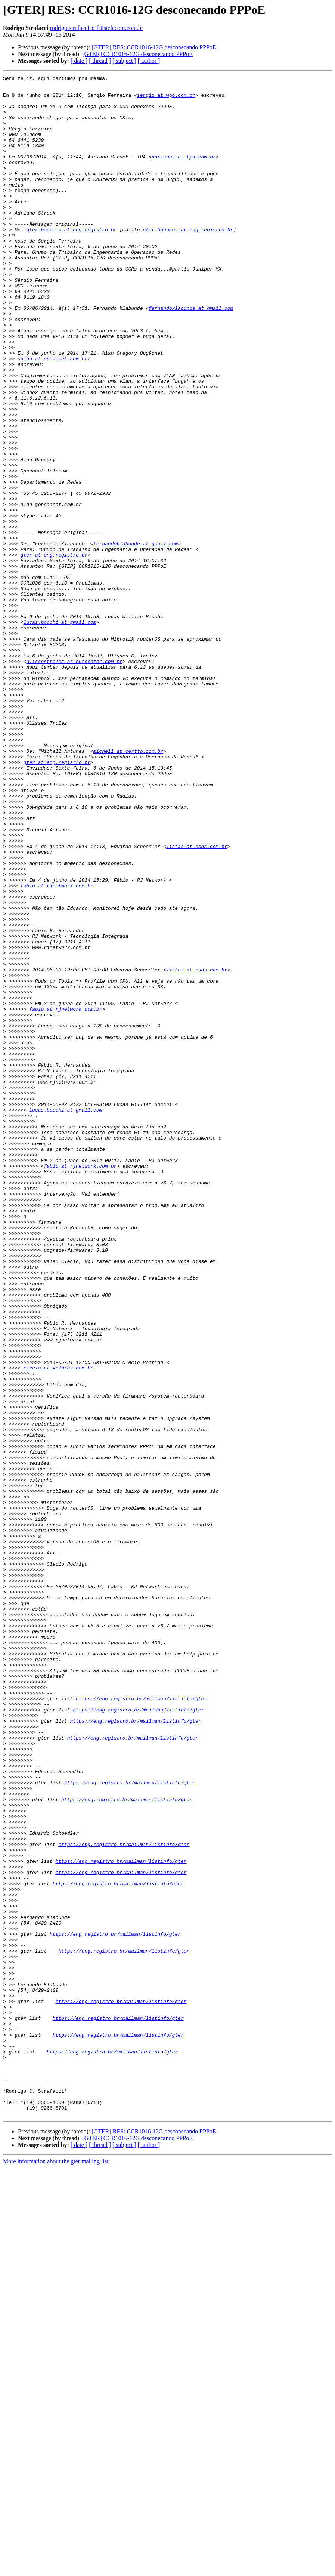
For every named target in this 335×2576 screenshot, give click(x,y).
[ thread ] (100, 61)
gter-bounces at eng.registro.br (71, 261)
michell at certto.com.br (128, 886)
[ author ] (149, 61)
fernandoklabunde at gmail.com (191, 355)
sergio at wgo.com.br (166, 99)
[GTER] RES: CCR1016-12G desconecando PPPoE (153, 47)
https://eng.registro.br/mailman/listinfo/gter (141, 2023)
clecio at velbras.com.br (58, 1626)
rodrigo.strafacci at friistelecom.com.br (96, 28)
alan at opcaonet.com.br (54, 415)
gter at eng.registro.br (54, 651)
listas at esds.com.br (196, 1001)
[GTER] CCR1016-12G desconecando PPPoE (137, 54)
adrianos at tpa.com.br (184, 173)
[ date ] (79, 61)
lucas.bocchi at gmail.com (60, 731)
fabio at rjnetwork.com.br (57, 1048)
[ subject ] (124, 61)
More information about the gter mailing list (56, 2569)
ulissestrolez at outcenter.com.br (74, 779)
